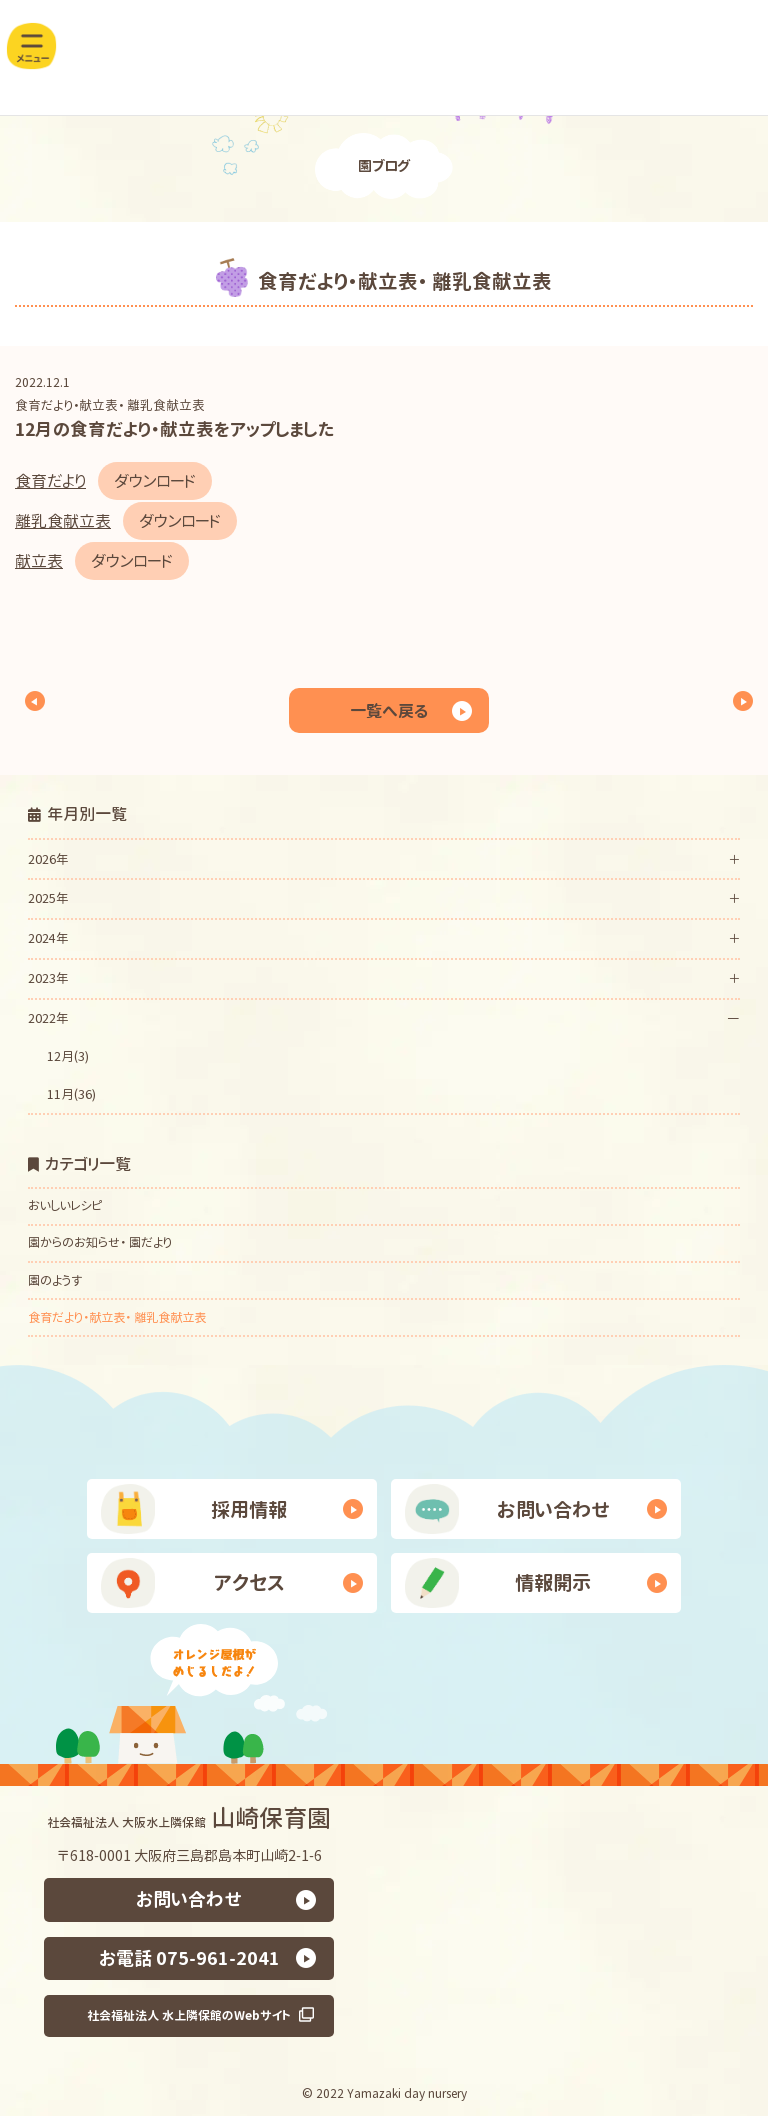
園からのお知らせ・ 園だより (100, 1243)
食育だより (50, 481)
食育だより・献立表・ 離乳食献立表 (110, 405)
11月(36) (71, 1094)
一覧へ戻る (389, 710)
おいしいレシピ (65, 1205)
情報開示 (553, 1582)
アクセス (249, 1582)
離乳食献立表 (63, 521)
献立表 (39, 561)
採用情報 (249, 1509)
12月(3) (68, 1056)
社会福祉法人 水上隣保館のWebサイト (189, 2014)
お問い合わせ (553, 1509)
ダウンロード (155, 481)
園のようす (55, 1280)
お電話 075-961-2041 (189, 1957)
